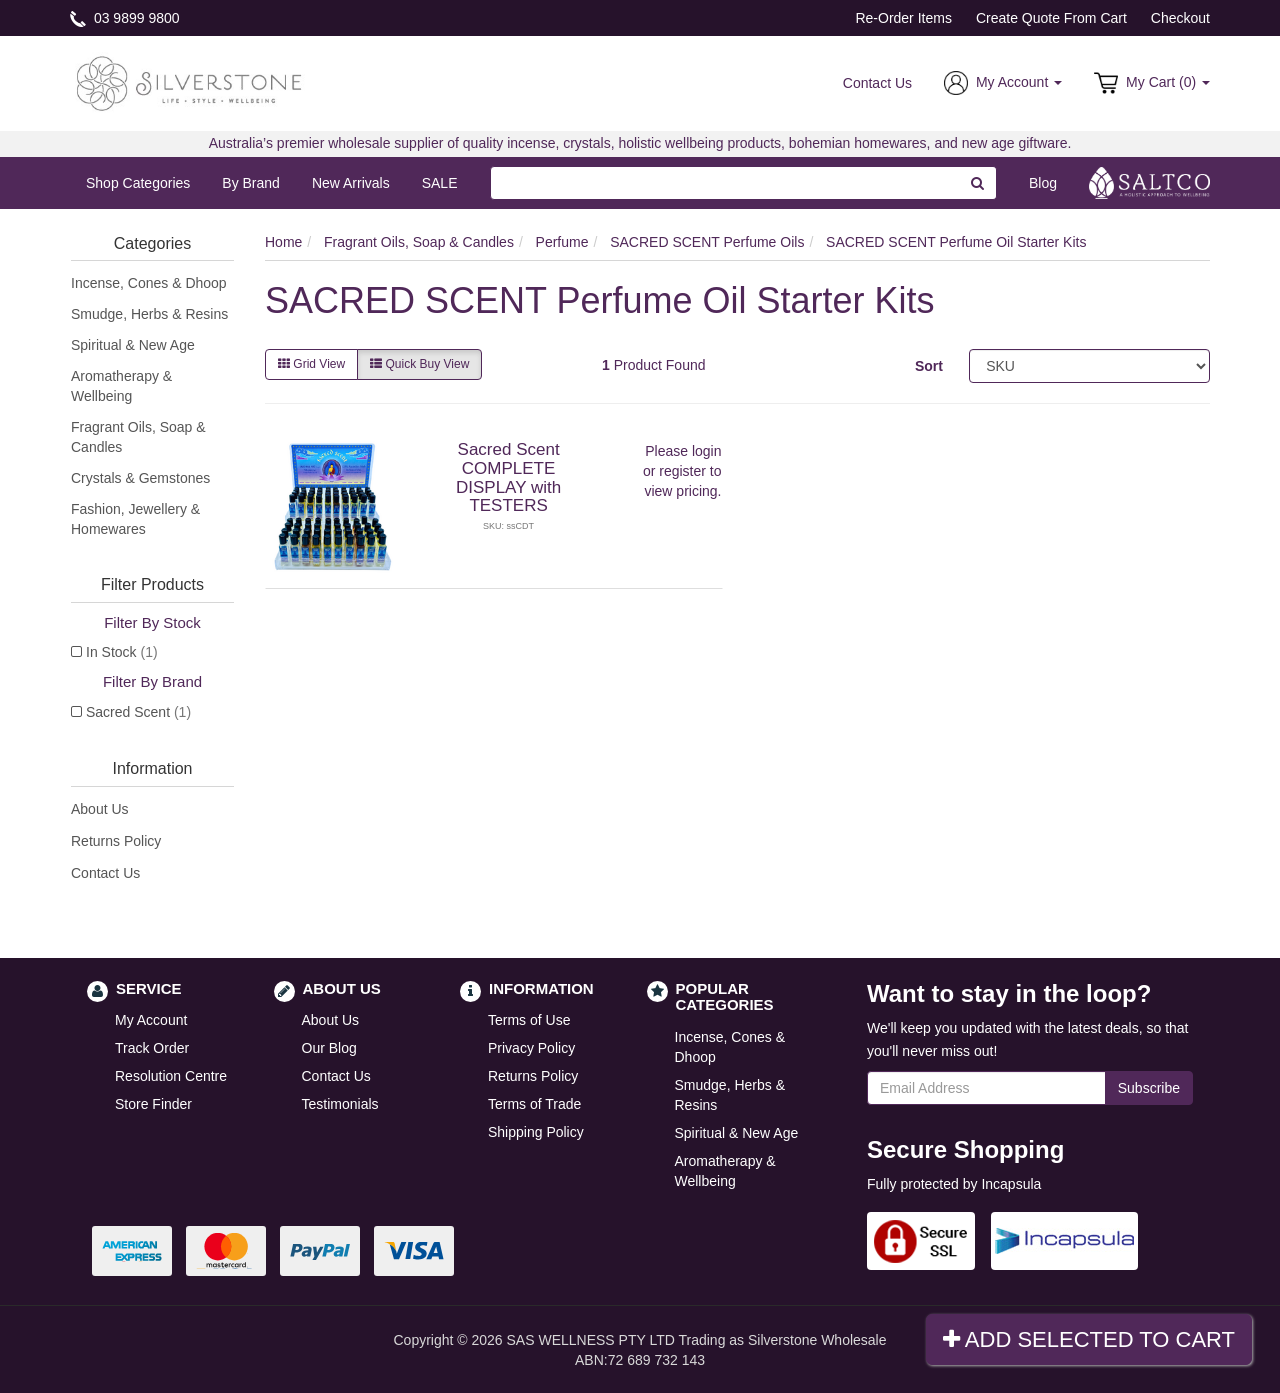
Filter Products (152, 584)
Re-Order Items (903, 18)
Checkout (1180, 18)
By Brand (251, 183)
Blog (1043, 183)
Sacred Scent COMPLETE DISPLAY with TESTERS (508, 477)
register (682, 471)
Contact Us (877, 83)
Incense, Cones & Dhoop (149, 283)
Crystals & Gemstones (140, 478)
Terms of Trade (534, 1104)
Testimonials (340, 1104)
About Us (100, 809)
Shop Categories (138, 183)
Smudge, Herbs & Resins (149, 314)
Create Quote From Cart (1051, 18)
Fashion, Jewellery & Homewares (135, 519)
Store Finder (153, 1104)
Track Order (152, 1048)
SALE (440, 183)
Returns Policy (116, 841)
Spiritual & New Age (133, 345)
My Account (151, 1020)
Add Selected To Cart (1089, 1339)
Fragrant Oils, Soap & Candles (138, 437)
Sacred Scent (138, 712)
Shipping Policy (536, 1132)
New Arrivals (351, 183)
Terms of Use (529, 1020)
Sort (929, 366)
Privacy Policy (531, 1048)
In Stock (122, 652)
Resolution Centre (171, 1076)
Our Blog (329, 1048)
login (707, 451)
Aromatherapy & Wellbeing (121, 386)
